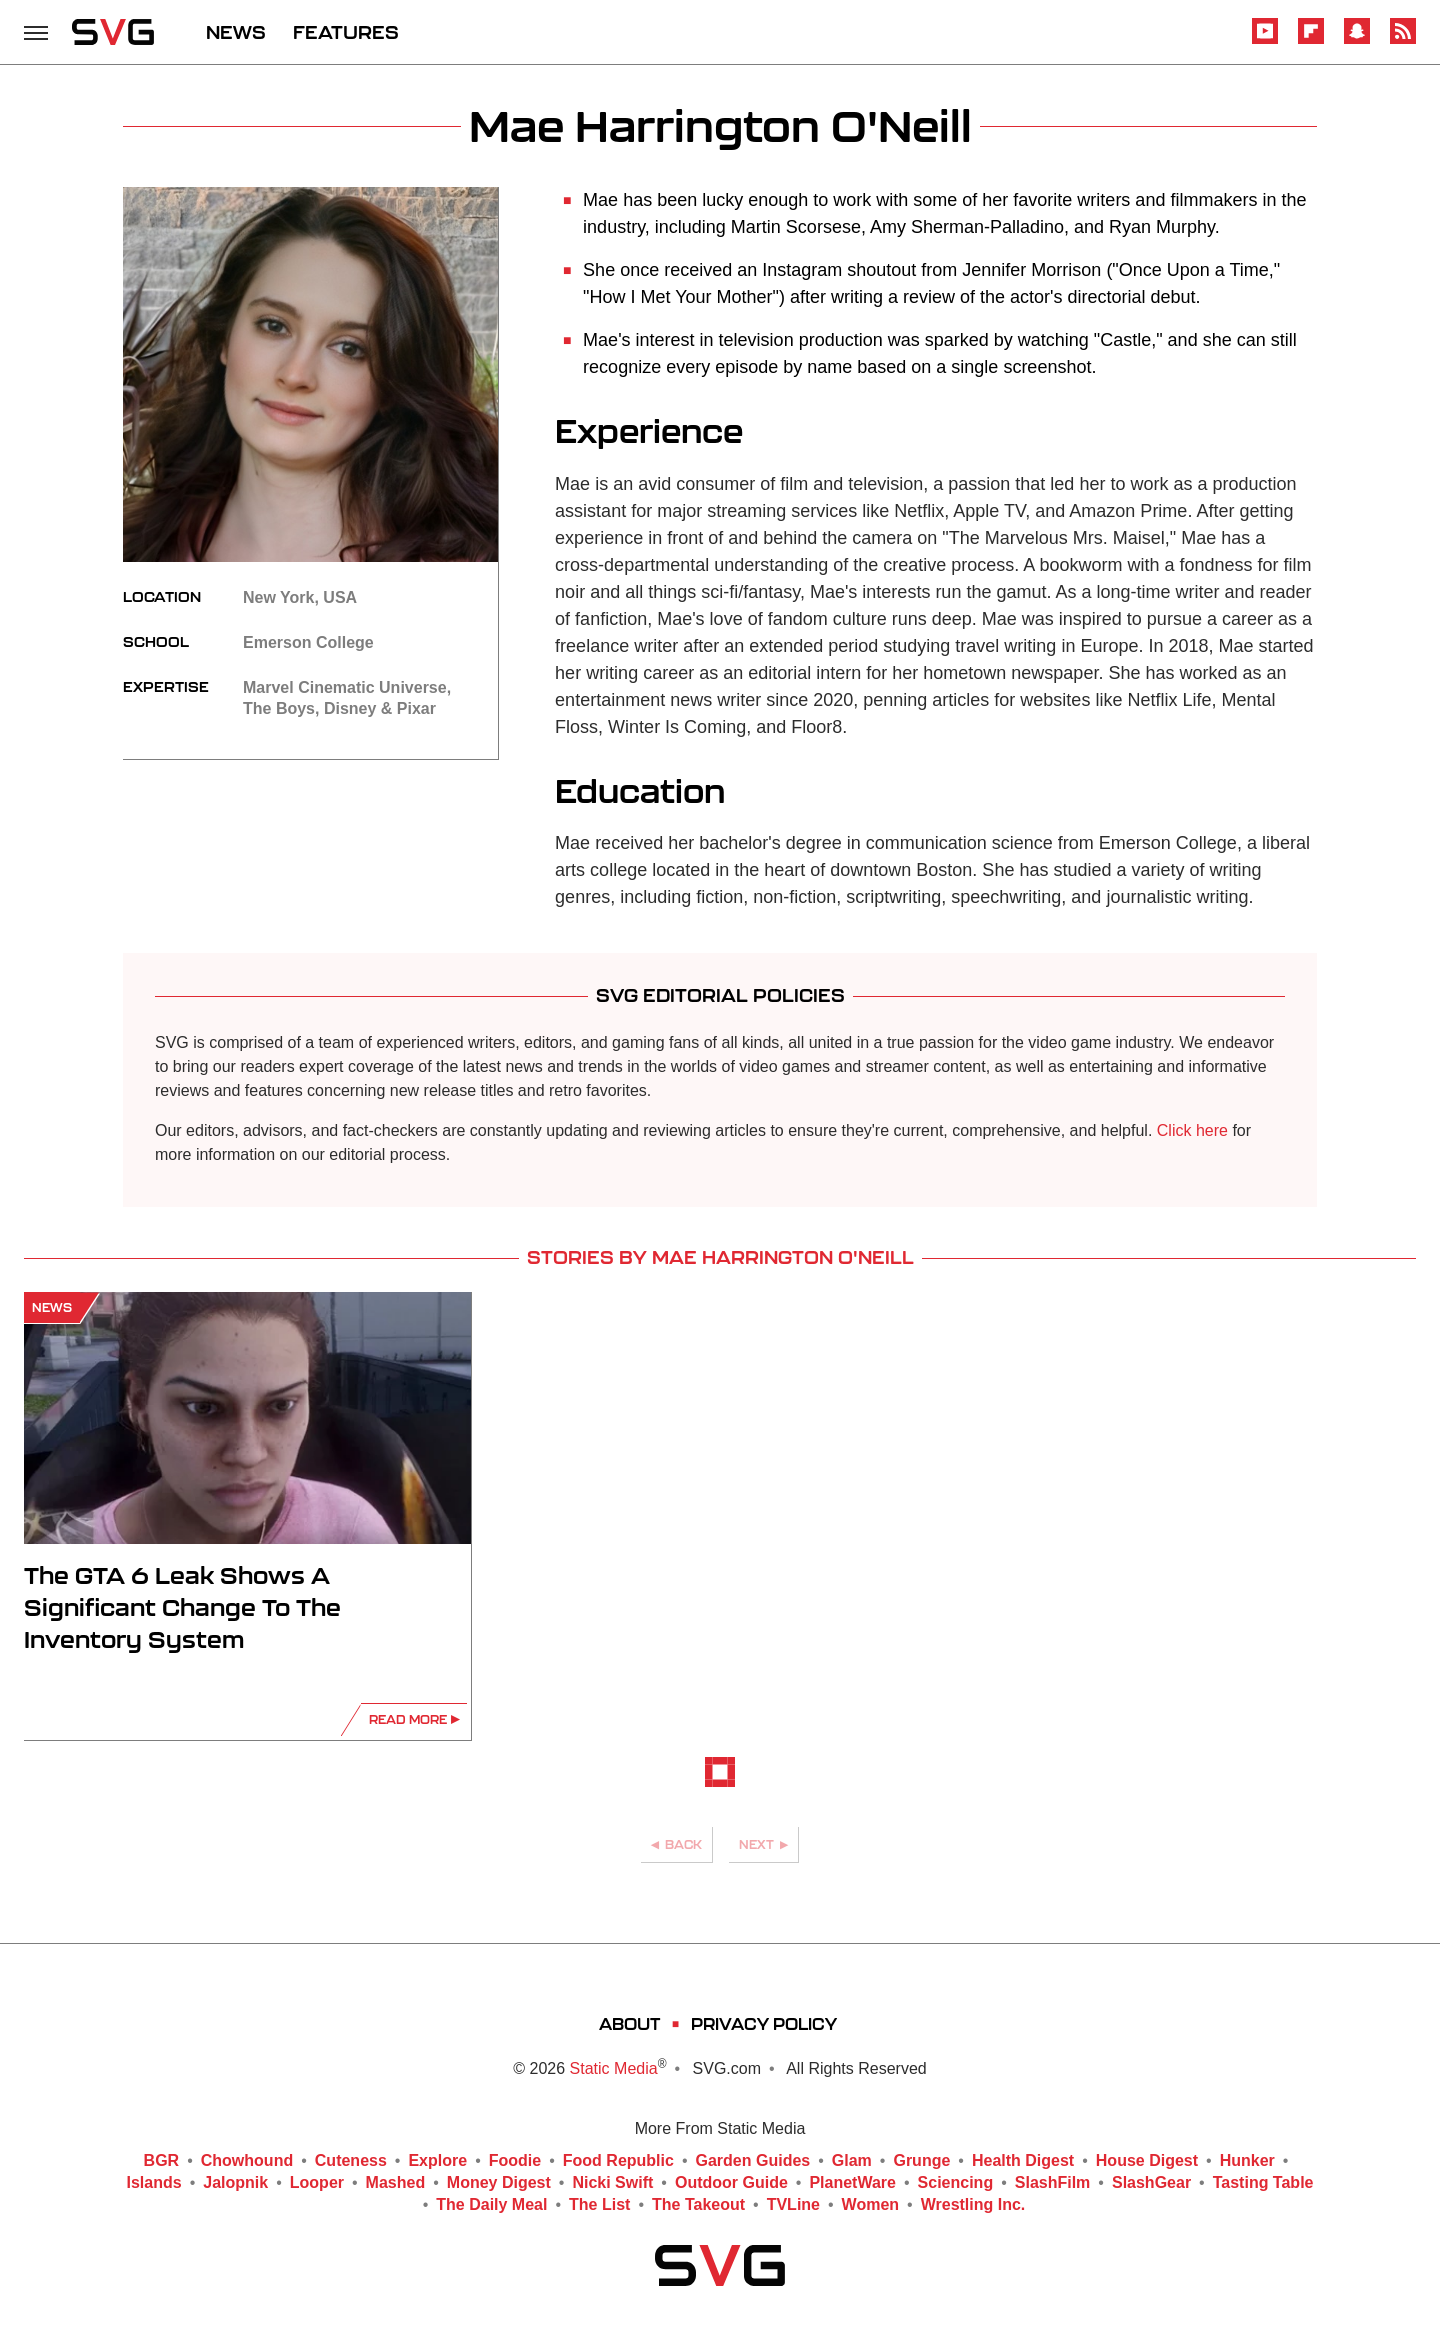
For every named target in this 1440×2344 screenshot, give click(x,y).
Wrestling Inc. (973, 2205)
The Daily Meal (491, 2205)
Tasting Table (1263, 2183)
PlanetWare (852, 2183)
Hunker (1247, 2161)
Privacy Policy (764, 2023)
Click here (1192, 1130)
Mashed (396, 2183)
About (629, 2023)
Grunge (921, 2161)
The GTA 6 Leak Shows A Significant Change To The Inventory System (182, 1607)
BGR (162, 2161)
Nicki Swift (612, 2183)
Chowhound (247, 2161)
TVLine (793, 2205)
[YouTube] (1265, 40)
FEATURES (346, 32)
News (52, 1307)
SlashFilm (1053, 2183)
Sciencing (956, 2183)
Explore (437, 2161)
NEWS (236, 32)
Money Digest (499, 2183)
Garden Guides (753, 2161)
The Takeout (698, 2205)
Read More (408, 1719)
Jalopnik (235, 2183)
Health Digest (1023, 2161)
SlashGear (1151, 2183)
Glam (852, 2161)
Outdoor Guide (731, 2183)
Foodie (515, 2161)
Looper (317, 2183)
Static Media (614, 2068)
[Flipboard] (1311, 40)
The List (599, 2205)
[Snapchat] (1357, 40)
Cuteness (351, 2161)
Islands (154, 2183)
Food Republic (618, 2161)
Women (870, 2205)
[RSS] (1403, 40)
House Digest (1147, 2161)
